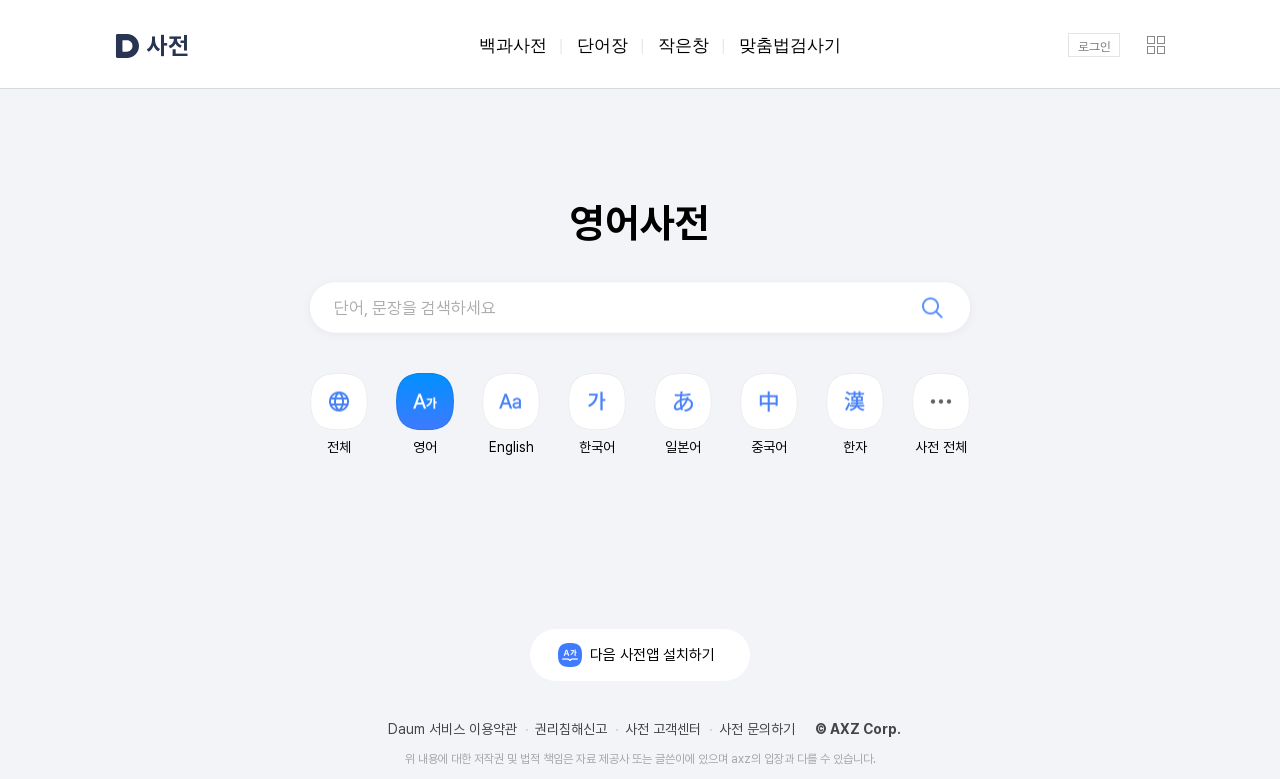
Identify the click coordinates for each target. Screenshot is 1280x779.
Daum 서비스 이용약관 (452, 729)
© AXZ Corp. (858, 729)
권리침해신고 (571, 729)
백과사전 (513, 45)
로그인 (1094, 45)
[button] (941, 414)
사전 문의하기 (757, 729)
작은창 (683, 45)
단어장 (602, 45)
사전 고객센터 (663, 729)
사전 (168, 45)
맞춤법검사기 (790, 45)
